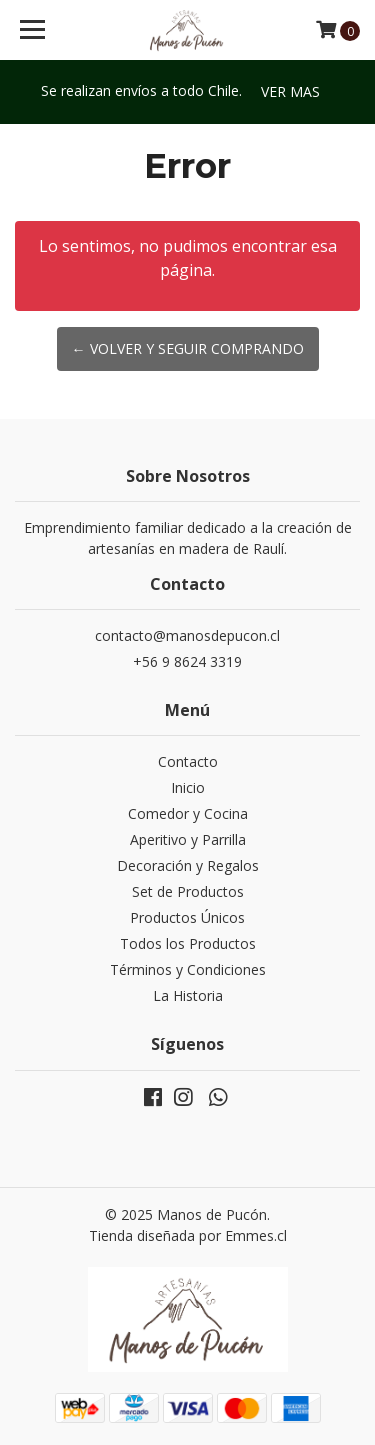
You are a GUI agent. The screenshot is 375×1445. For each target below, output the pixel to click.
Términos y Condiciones (188, 969)
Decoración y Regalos (188, 865)
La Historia (188, 995)
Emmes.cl (256, 1235)
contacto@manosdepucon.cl (187, 635)
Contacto (188, 761)
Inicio (188, 787)
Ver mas (290, 91)
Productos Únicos (187, 917)
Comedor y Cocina (188, 813)
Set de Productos (188, 891)
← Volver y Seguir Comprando (188, 348)
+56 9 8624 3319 (187, 661)
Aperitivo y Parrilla (188, 839)
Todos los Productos (188, 943)
